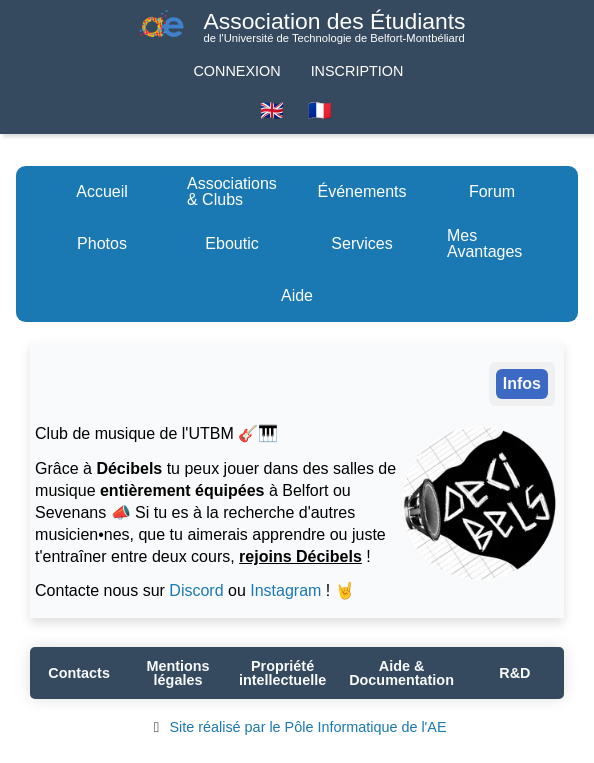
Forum (492, 191)
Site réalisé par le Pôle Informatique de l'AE (296, 727)
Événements (362, 191)
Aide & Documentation (401, 673)
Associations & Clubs (232, 191)
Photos (102, 243)
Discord (196, 590)
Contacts (79, 673)
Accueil (102, 191)
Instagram (285, 590)
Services (361, 243)
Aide (297, 295)
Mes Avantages (484, 243)
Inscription (357, 71)
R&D (514, 673)
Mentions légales (177, 673)
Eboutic (231, 243)
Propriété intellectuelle (282, 673)
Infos (522, 383)
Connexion (236, 71)
